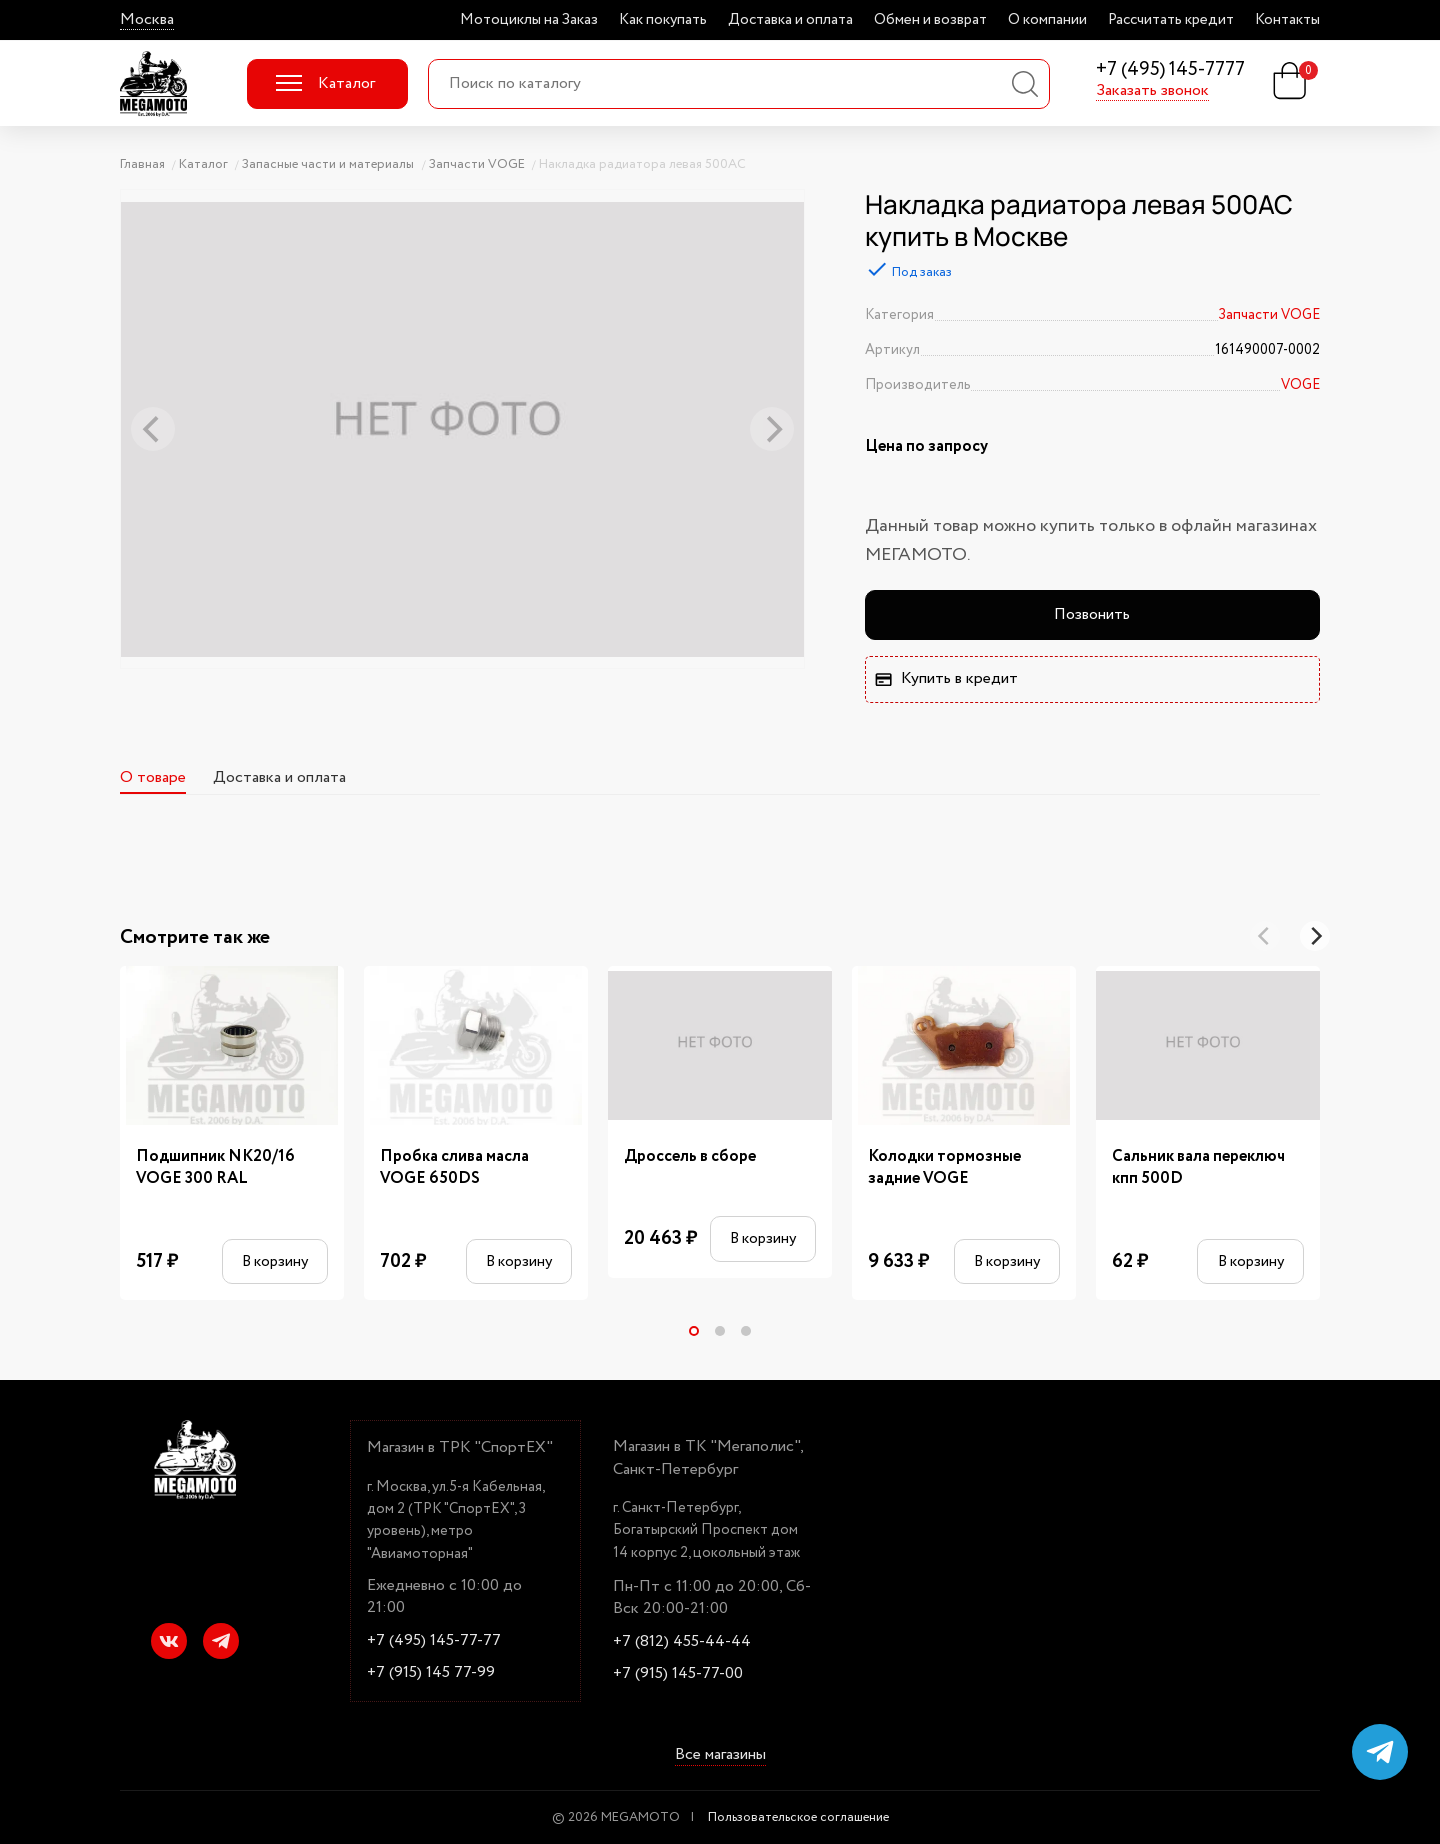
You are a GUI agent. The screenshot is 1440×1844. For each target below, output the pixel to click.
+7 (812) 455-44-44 (682, 1642)
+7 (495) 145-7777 (1170, 70)
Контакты (1287, 20)
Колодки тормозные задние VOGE (944, 1168)
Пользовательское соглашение (798, 1817)
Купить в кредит (946, 678)
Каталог (325, 83)
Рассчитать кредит (1171, 20)
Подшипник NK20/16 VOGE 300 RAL (215, 1168)
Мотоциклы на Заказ (529, 20)
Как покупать (663, 20)
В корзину (275, 1261)
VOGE (1300, 385)
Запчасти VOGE (1269, 315)
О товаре (153, 777)
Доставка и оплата (790, 20)
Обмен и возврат (930, 20)
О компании (1047, 20)
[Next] (1315, 936)
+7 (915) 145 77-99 (431, 1673)
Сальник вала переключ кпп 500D (1198, 1168)
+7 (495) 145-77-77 (434, 1641)
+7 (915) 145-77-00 (678, 1674)
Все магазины (720, 1756)
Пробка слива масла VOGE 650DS (454, 1168)
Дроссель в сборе (690, 1157)
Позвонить (1092, 614)
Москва (147, 20)
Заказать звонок (1152, 91)
